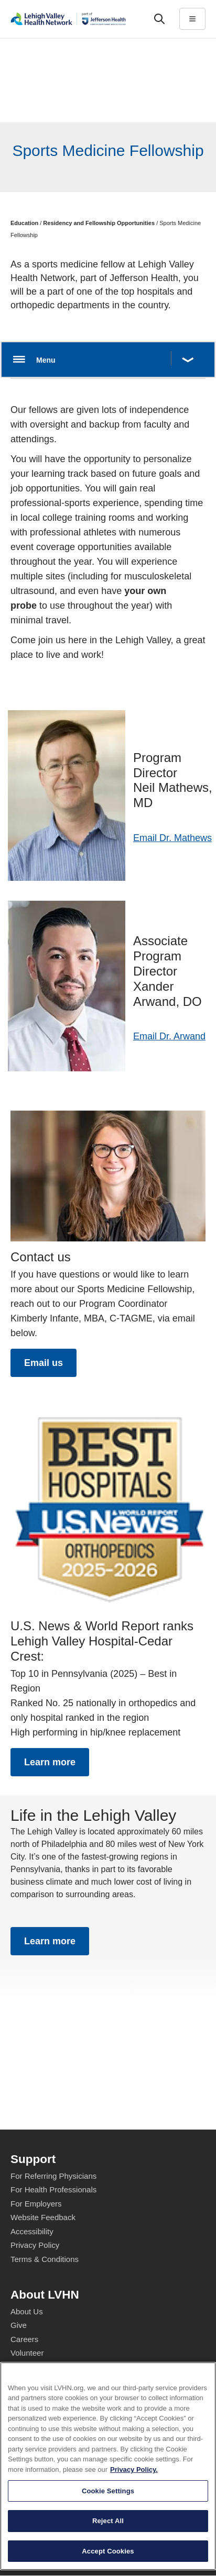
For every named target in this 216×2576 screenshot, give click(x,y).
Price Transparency (44, 2408)
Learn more (49, 1762)
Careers (24, 2339)
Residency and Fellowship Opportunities (99, 223)
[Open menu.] (108, 359)
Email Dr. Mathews (172, 838)
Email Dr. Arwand (169, 1036)
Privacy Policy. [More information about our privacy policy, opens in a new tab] (134, 2531)
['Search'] (159, 18)
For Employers (36, 2203)
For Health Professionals (53, 2189)
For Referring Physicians (53, 2175)
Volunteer (27, 2352)
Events (22, 2380)
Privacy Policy (34, 2245)
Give (18, 2325)
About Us (26, 2311)
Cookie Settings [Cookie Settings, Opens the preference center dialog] (108, 2552)
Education (24, 223)
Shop (24, 2395)
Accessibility (31, 2231)
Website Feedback (42, 2217)
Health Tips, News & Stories (59, 2366)
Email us (43, 1363)
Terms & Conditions (44, 2259)
